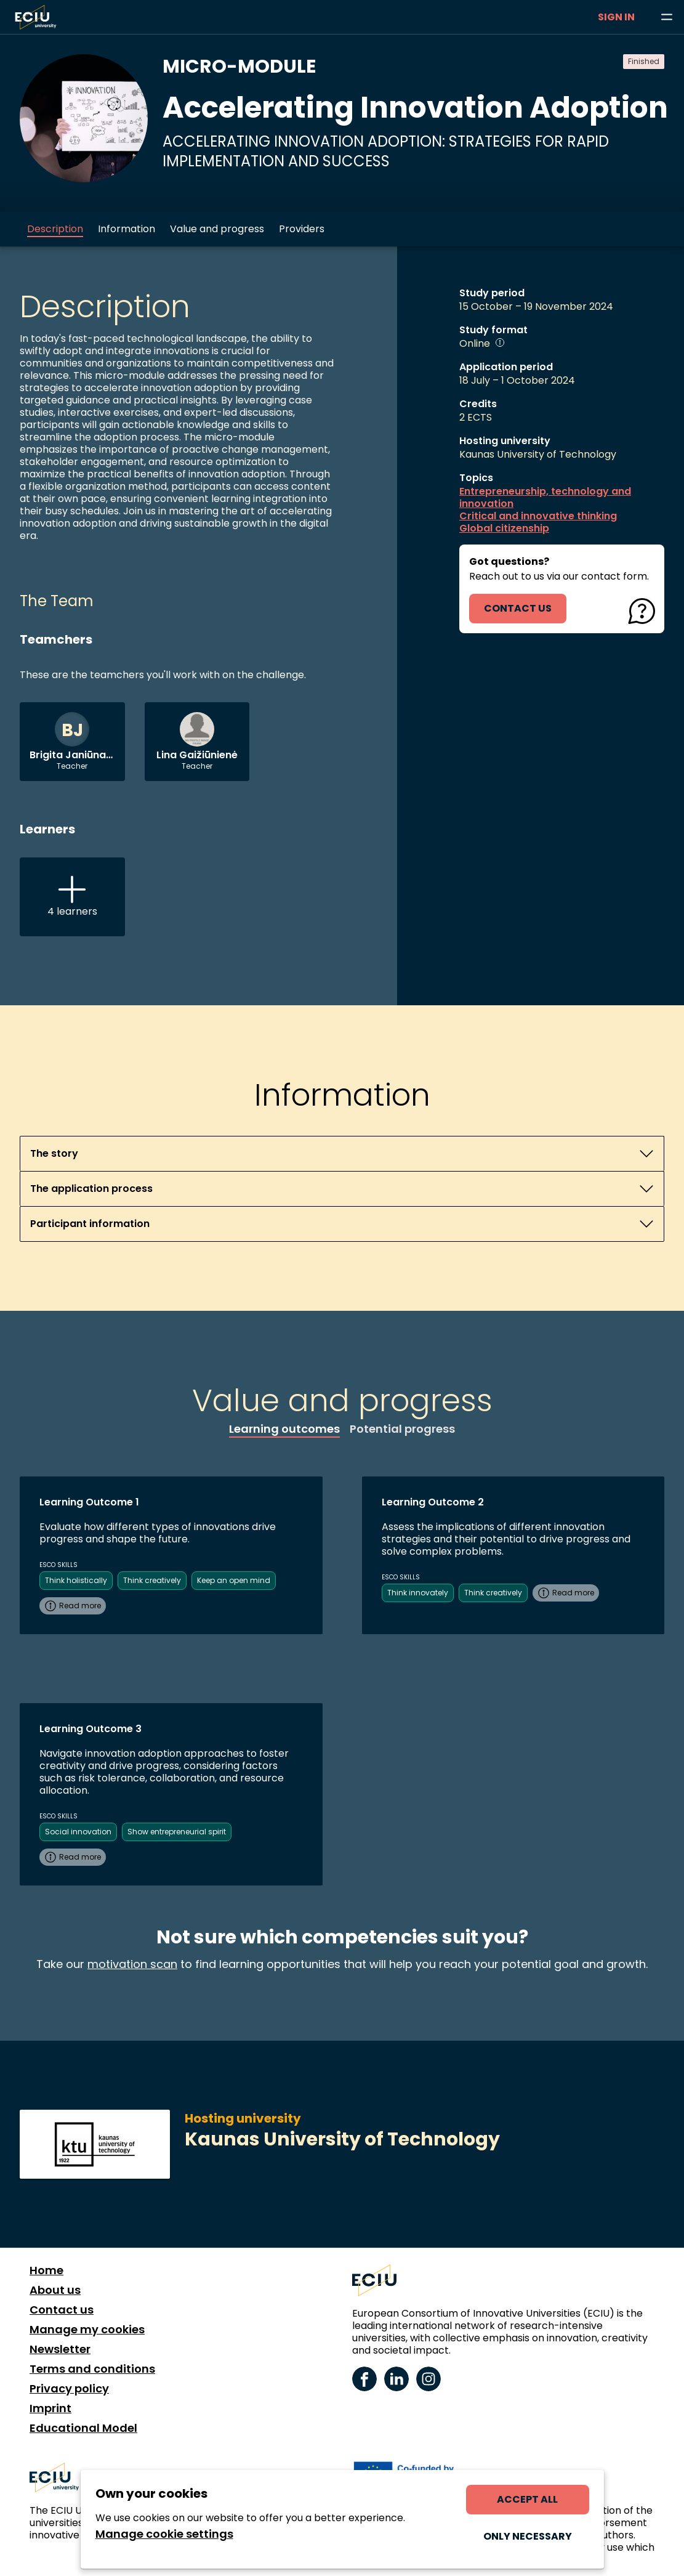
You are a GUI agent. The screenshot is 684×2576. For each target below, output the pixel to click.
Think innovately (417, 1592)
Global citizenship (504, 528)
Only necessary (527, 2536)
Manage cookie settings (164, 2534)
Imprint (50, 2408)
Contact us (62, 2310)
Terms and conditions (92, 2369)
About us (55, 2290)
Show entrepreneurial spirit (176, 1831)
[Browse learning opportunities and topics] (667, 17)
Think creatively (152, 1580)
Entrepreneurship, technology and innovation (545, 497)
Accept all (527, 2499)
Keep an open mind (233, 1580)
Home (46, 2270)
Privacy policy (69, 2388)
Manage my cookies (87, 2329)
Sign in (616, 17)
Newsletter (60, 2349)
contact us (518, 608)
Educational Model (83, 2428)
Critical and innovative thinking (538, 516)
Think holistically (76, 1580)
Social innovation (78, 1831)
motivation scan (132, 1964)
